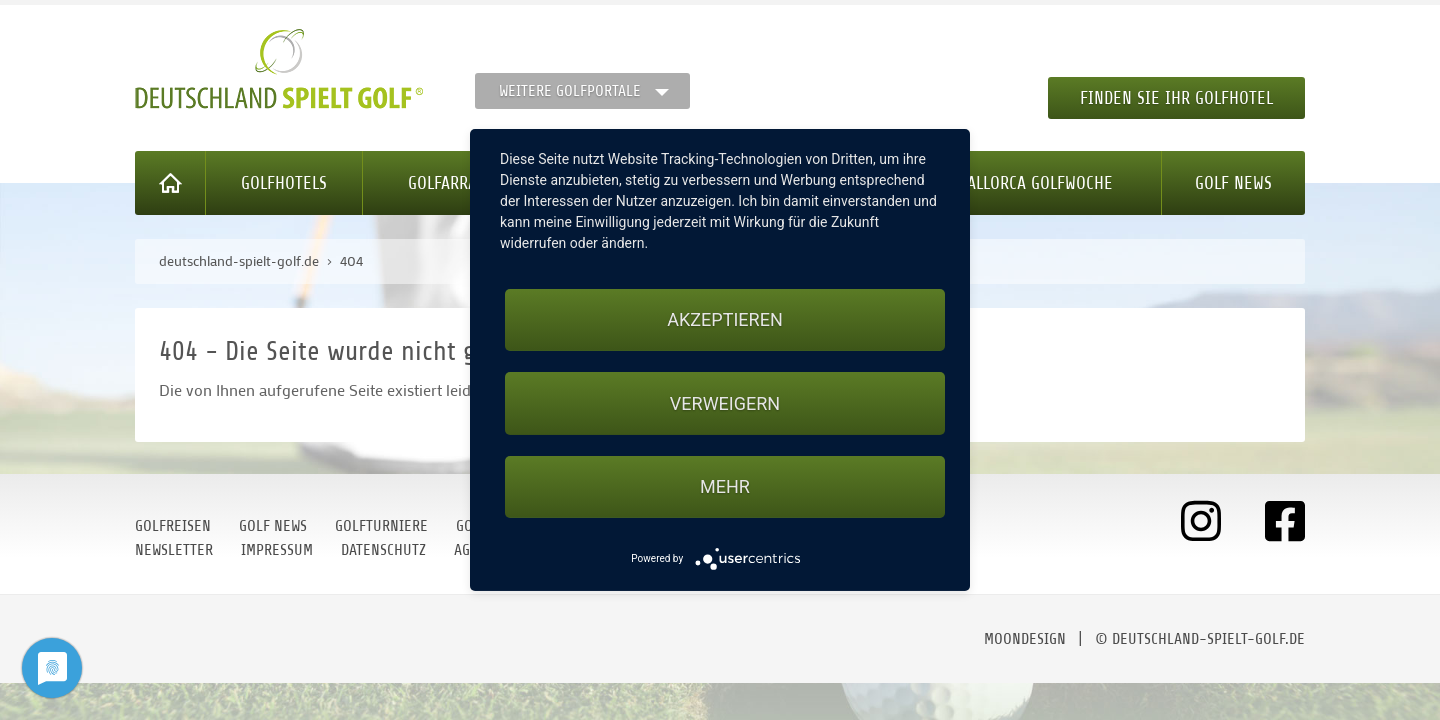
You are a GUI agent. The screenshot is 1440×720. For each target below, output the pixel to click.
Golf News (1233, 183)
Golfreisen (173, 526)
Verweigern (725, 403)
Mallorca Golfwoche (1034, 183)
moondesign (1025, 639)
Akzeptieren (724, 319)
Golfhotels (284, 183)
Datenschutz (383, 550)
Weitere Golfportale (570, 91)
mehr (725, 486)
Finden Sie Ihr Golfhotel (1176, 98)
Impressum (277, 550)
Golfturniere (381, 526)
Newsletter (174, 550)
